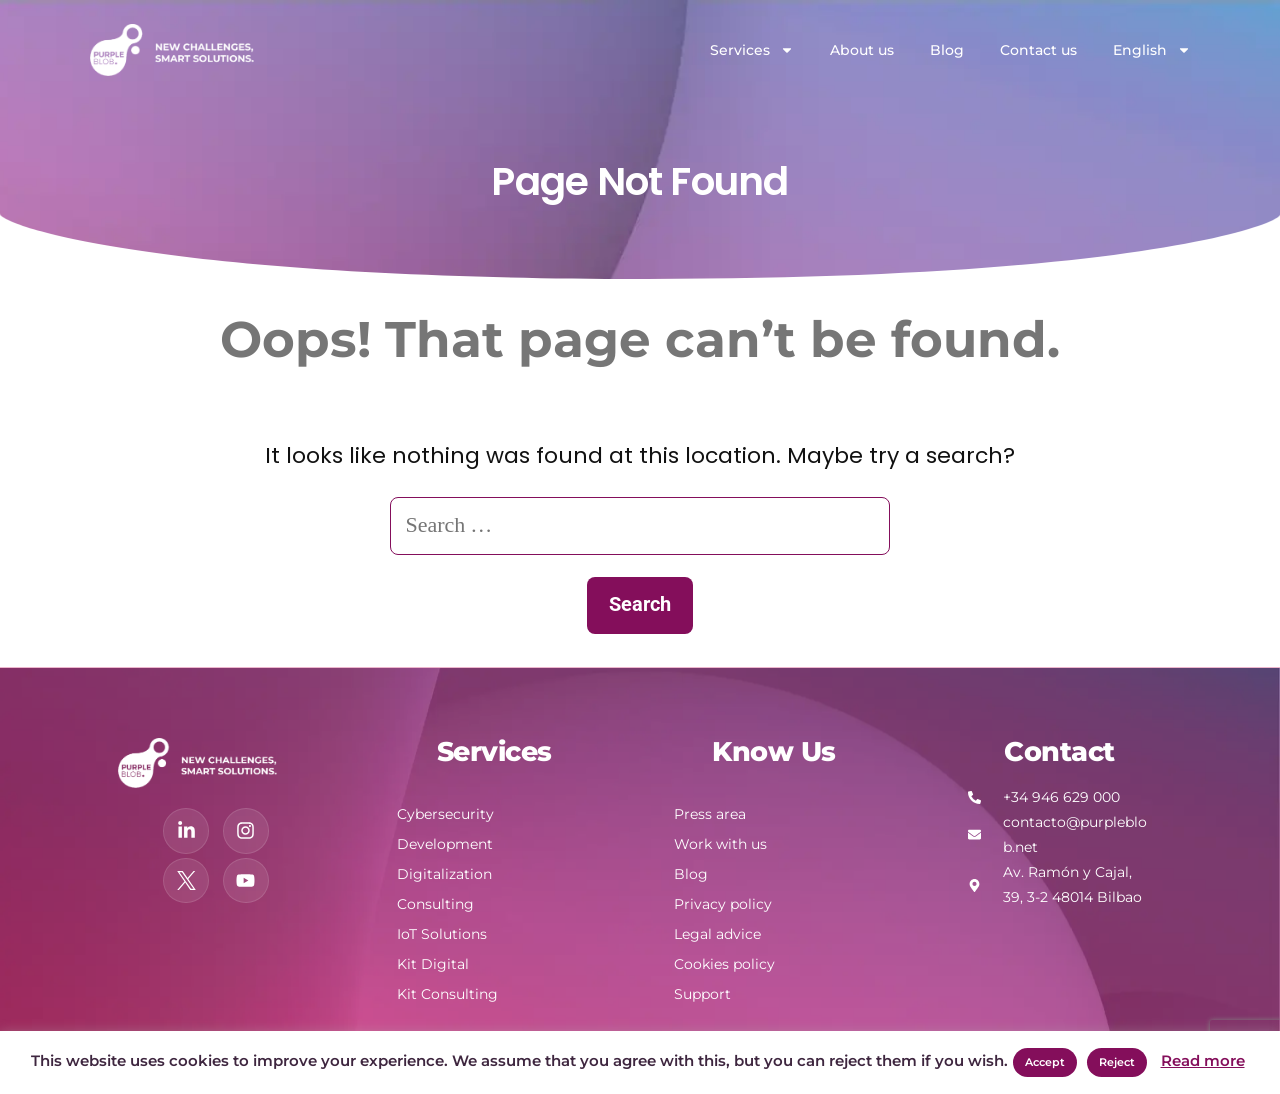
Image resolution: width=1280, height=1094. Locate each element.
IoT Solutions (442, 934)
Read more (1203, 1060)
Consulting (435, 904)
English (1152, 50)
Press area (710, 814)
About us (862, 50)
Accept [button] (1045, 1062)
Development (445, 844)
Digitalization (444, 874)
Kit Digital (433, 964)
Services (752, 50)
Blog (947, 50)
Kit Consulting (447, 994)
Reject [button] (1117, 1062)
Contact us (1038, 50)
